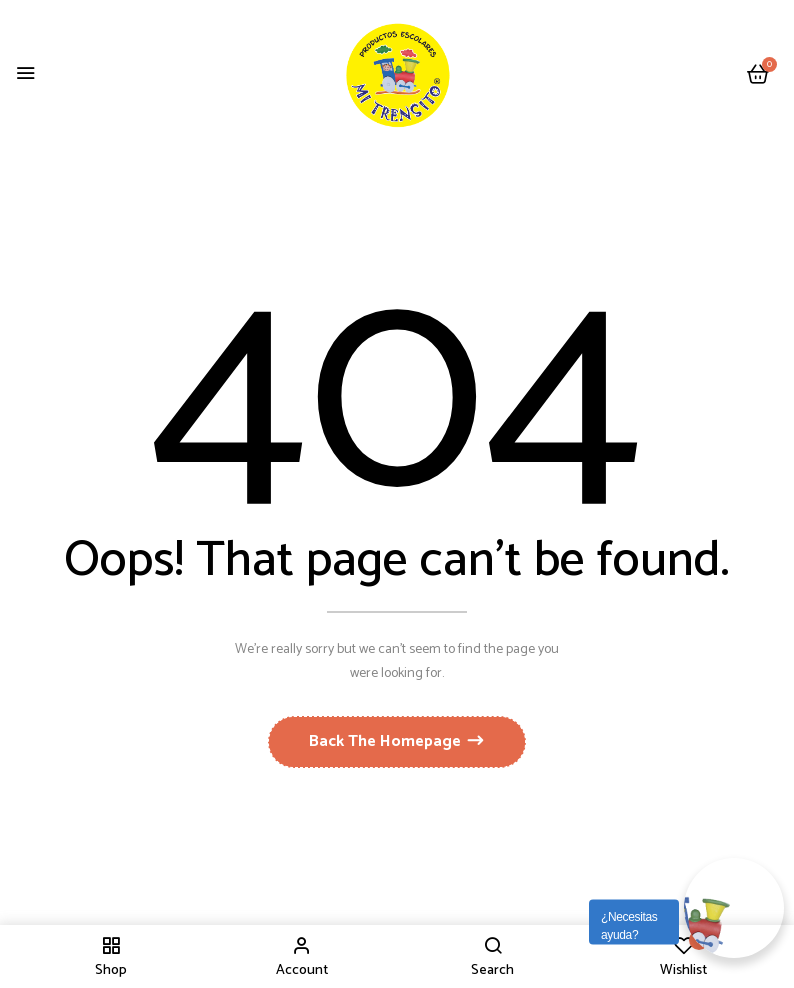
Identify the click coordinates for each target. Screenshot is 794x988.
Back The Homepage (387, 741)
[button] (758, 75)
